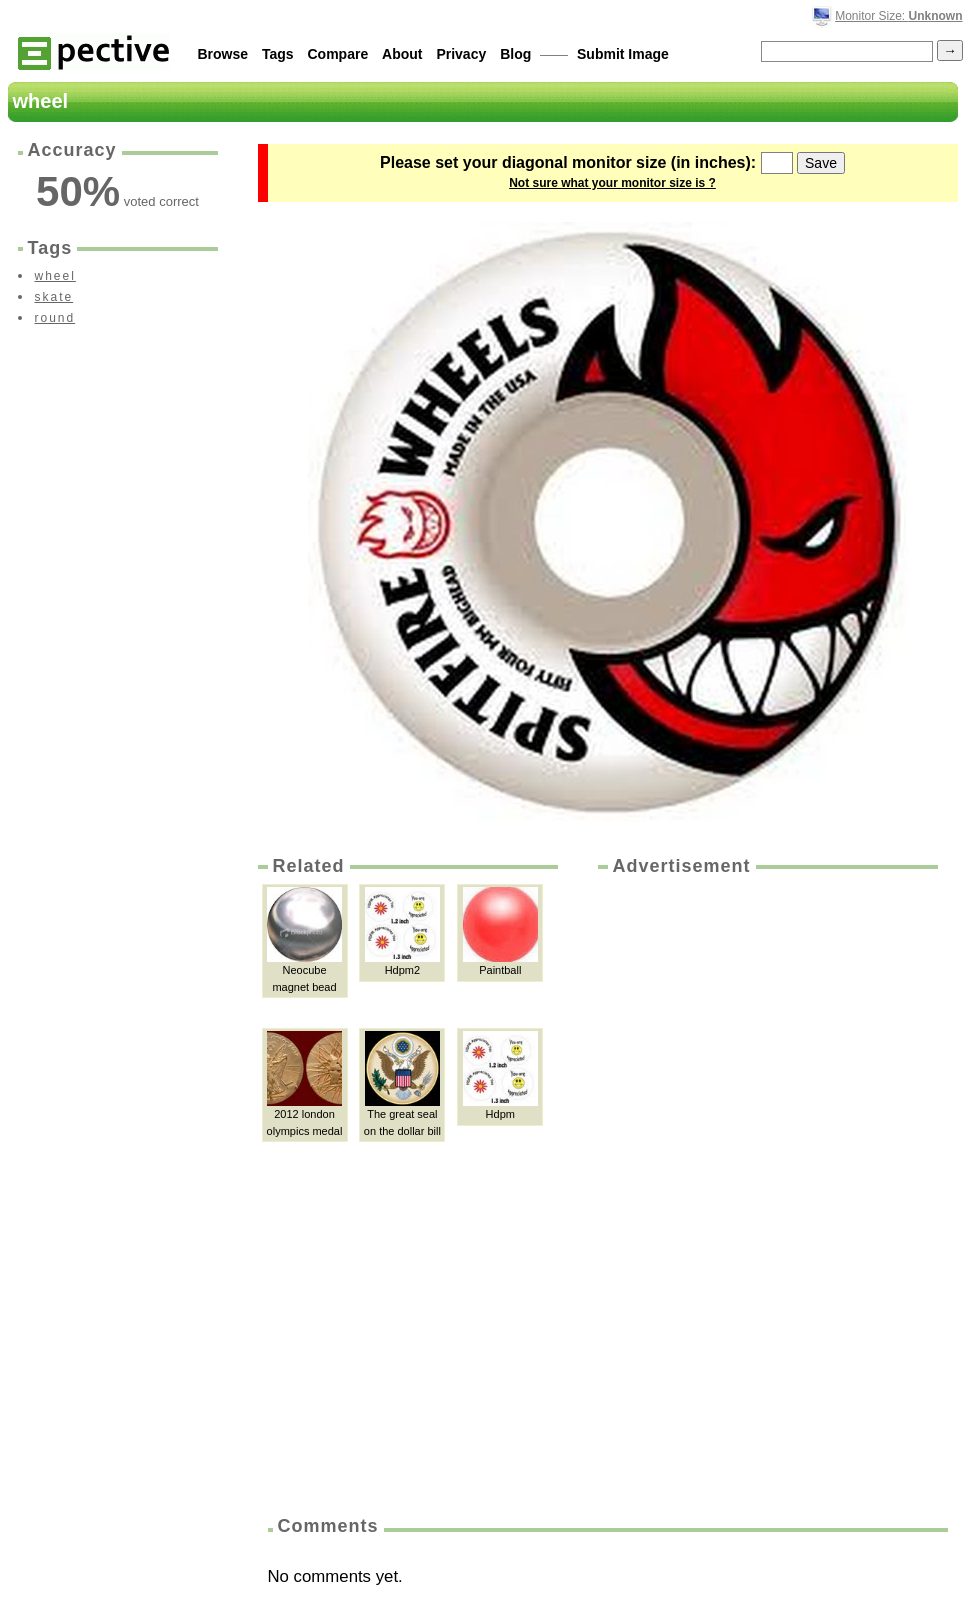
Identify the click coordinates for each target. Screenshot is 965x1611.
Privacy (461, 54)
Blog (515, 54)
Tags (278, 54)
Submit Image (623, 54)
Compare (338, 54)
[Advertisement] (690, 1189)
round (55, 318)
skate (54, 297)
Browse (223, 54)
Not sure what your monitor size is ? (612, 183)
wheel (55, 276)
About (402, 54)
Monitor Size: (898, 16)
